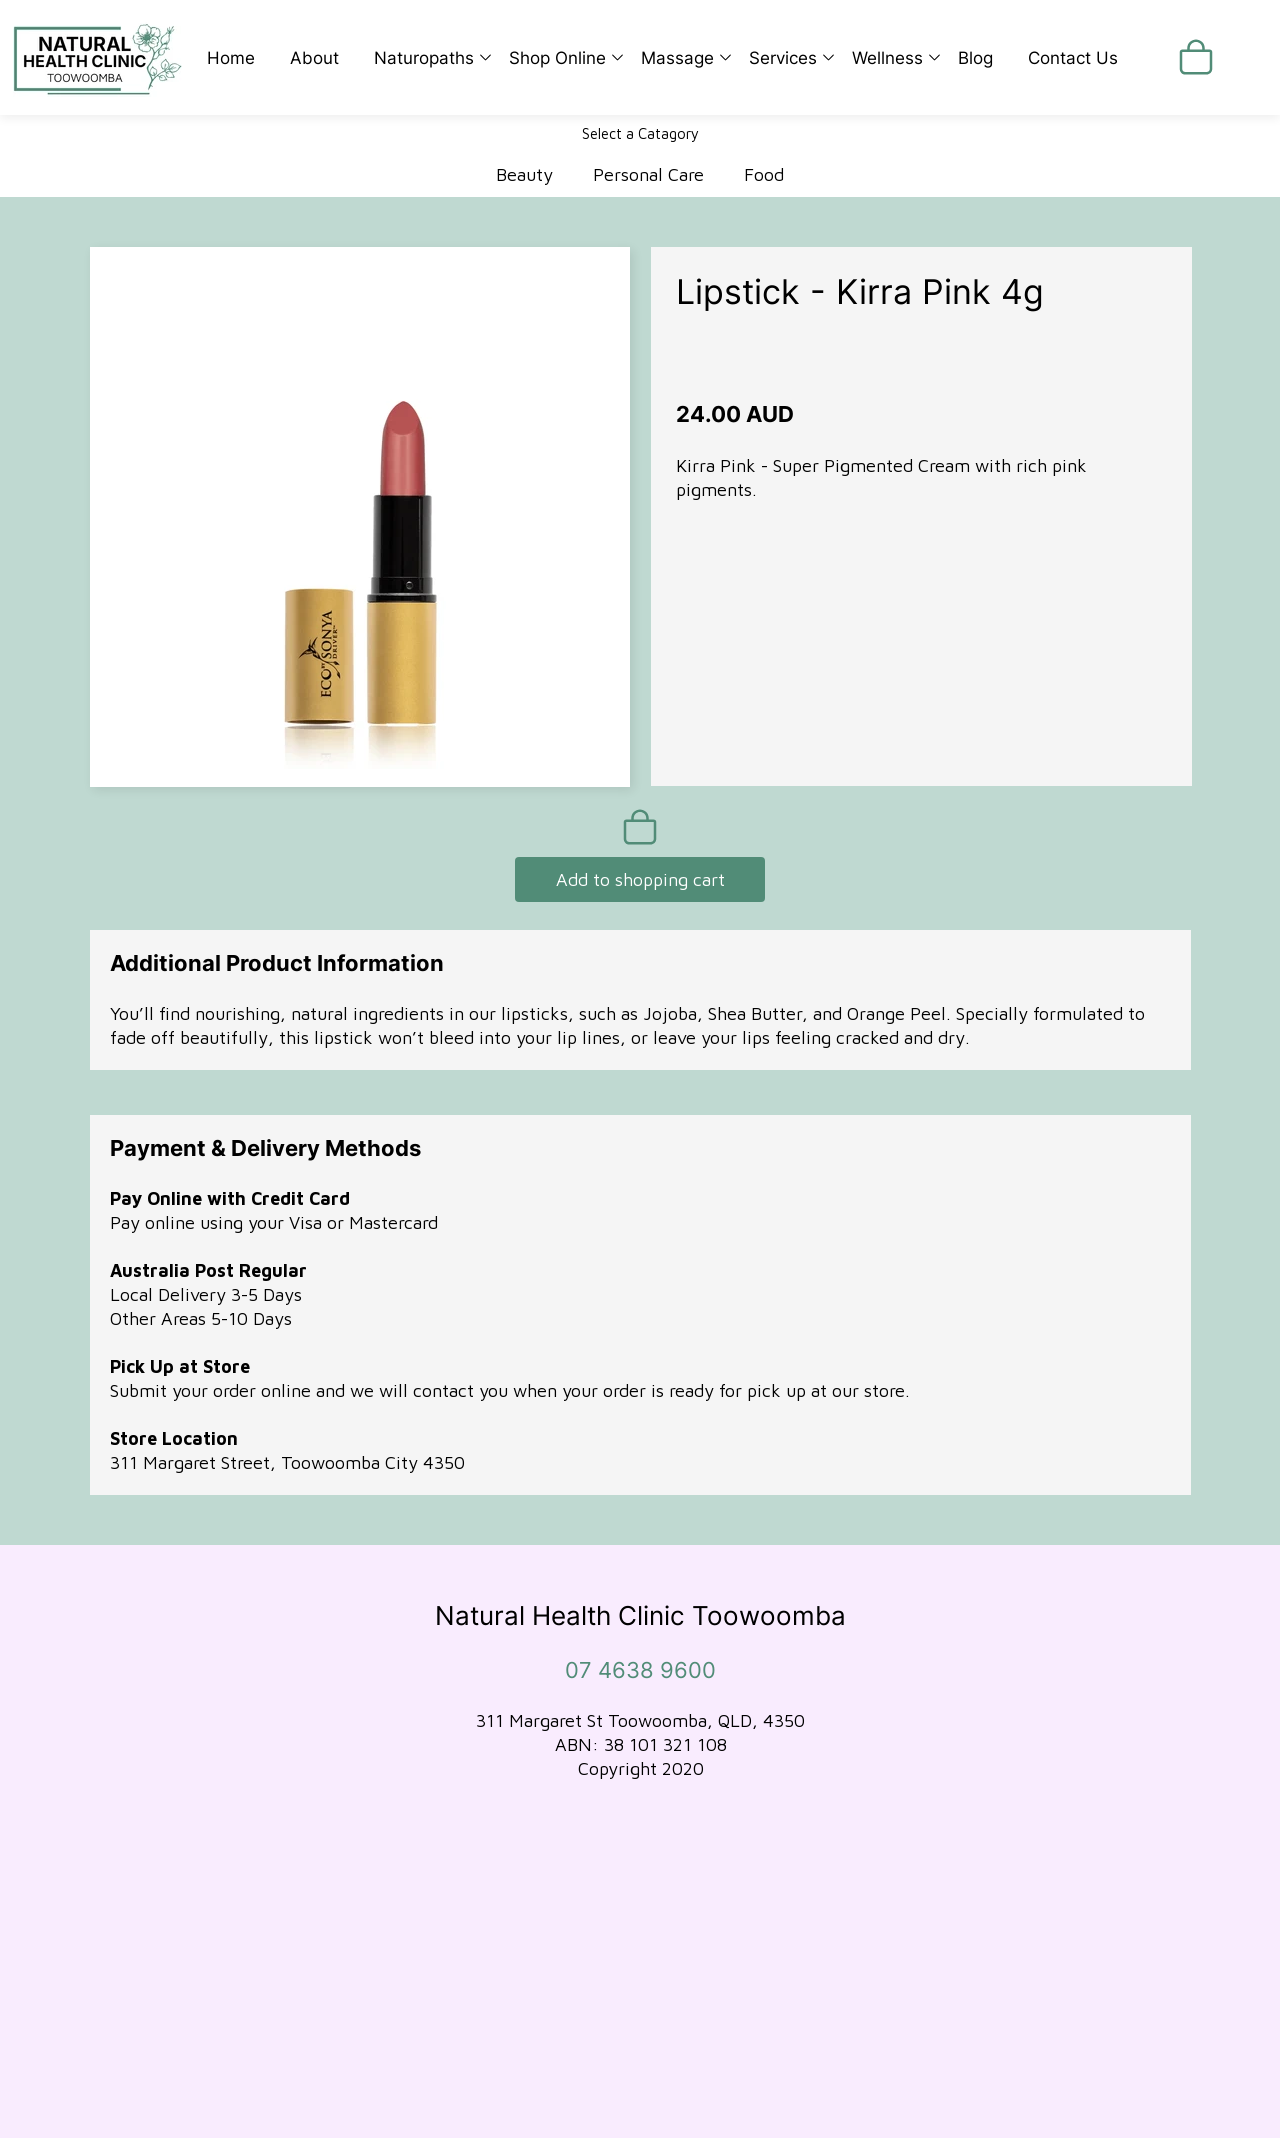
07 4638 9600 (640, 1670)
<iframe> (640, 1993)
